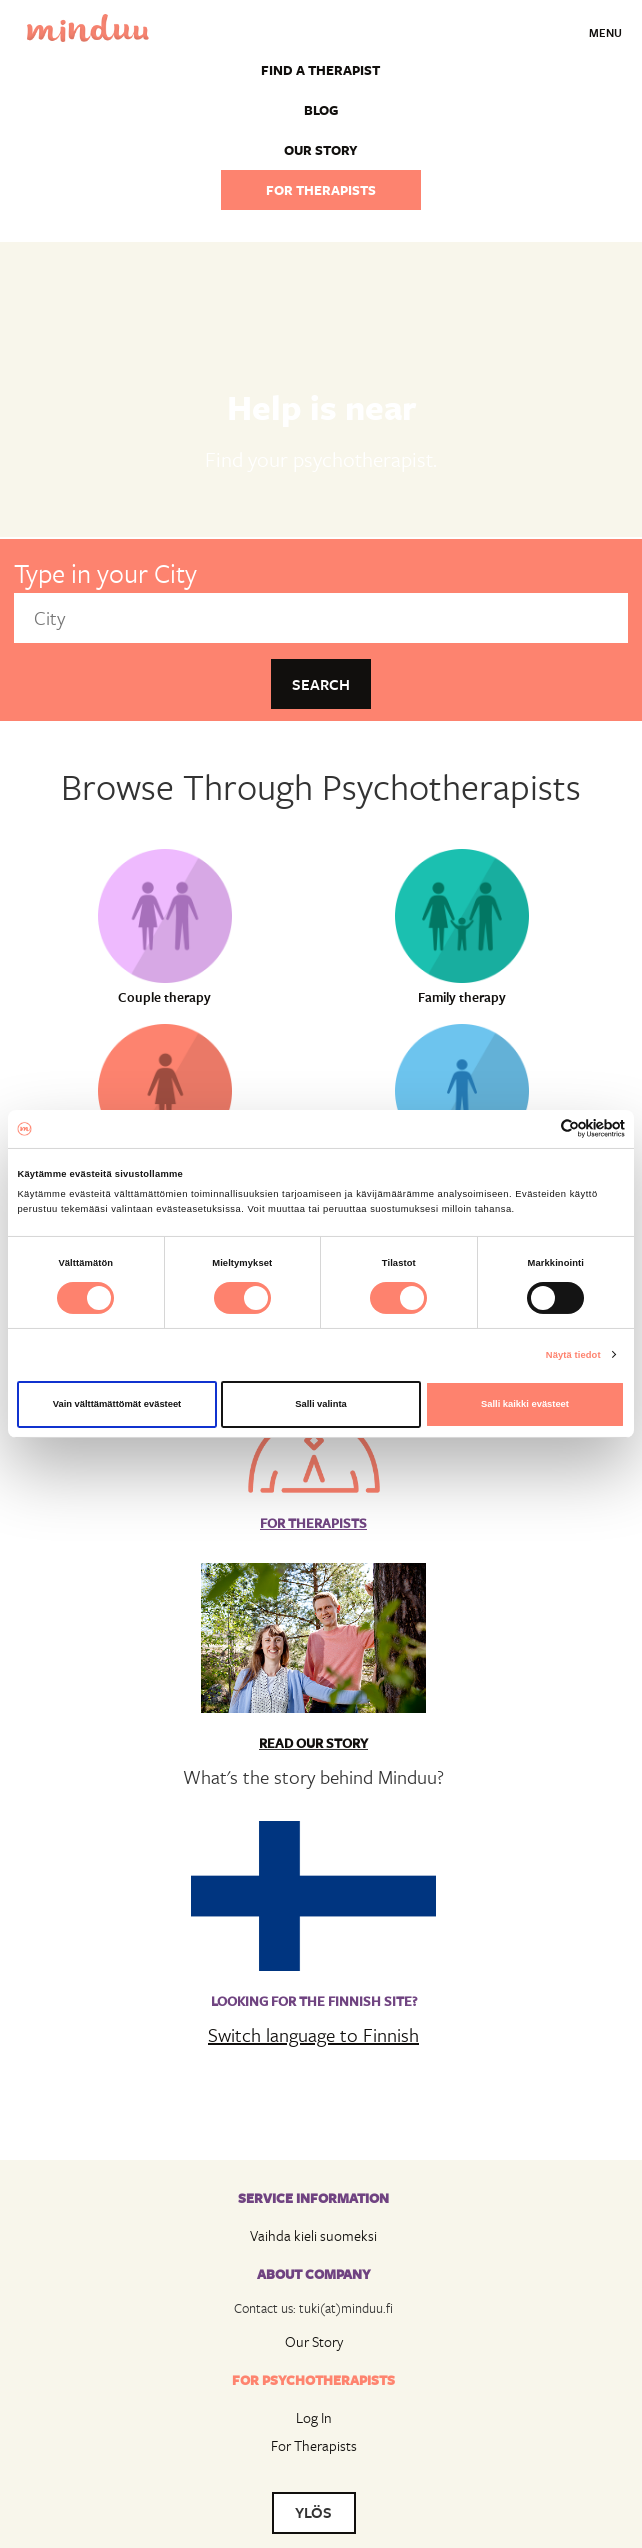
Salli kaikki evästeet (525, 1404)
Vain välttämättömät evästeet (117, 1404)
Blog (321, 110)
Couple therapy (164, 997)
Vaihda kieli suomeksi (313, 2235)
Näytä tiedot (573, 1355)
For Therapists (314, 2445)
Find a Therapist (320, 70)
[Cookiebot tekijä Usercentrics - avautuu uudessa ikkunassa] (537, 1128)
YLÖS (313, 2512)
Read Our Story (313, 1743)
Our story (321, 150)
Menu (605, 32)
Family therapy (462, 997)
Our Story (314, 2341)
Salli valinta (321, 1404)
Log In (314, 2417)
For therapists (321, 190)
